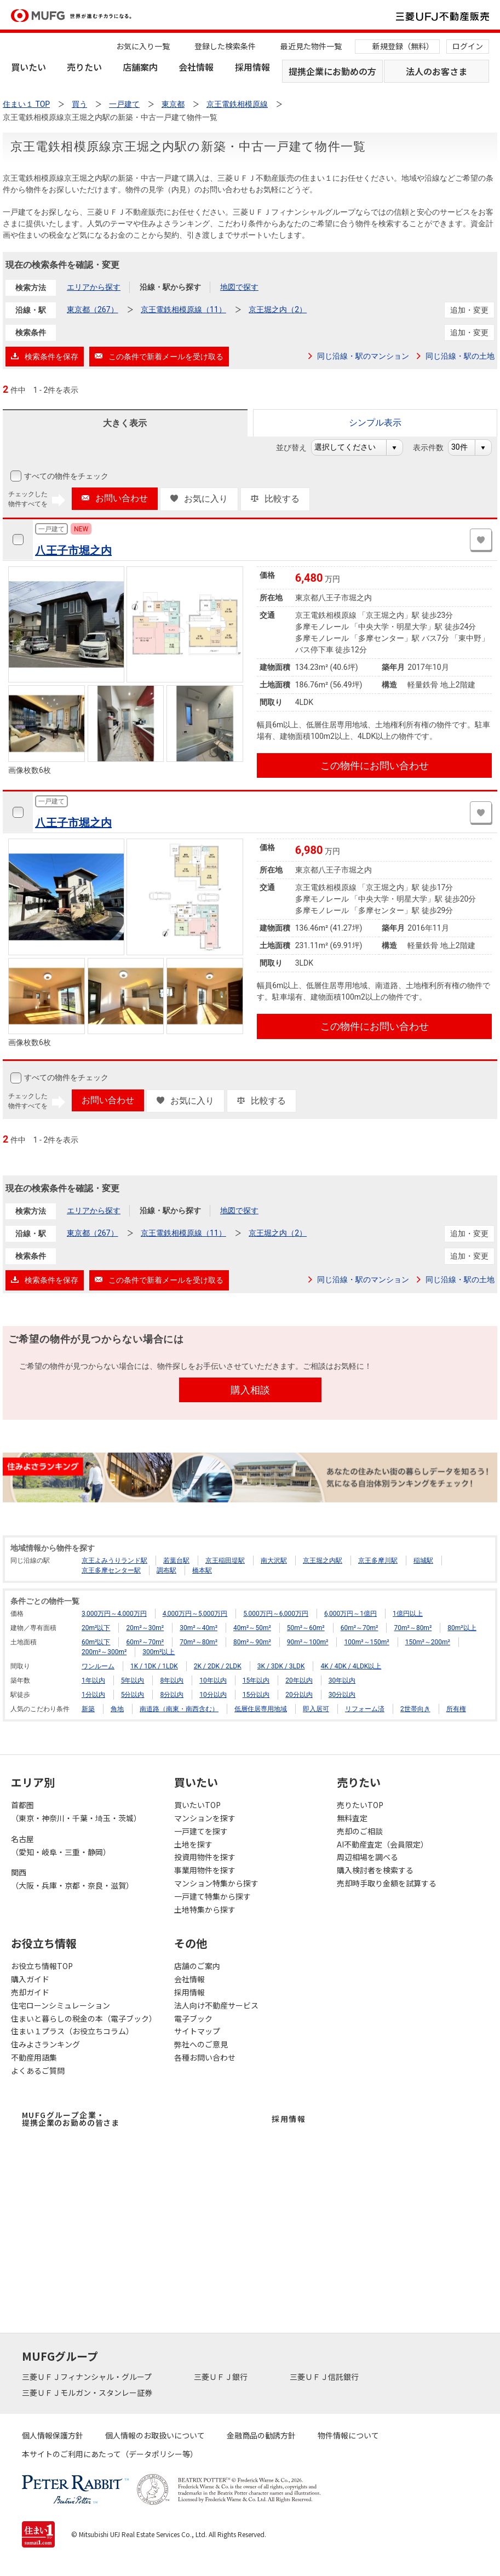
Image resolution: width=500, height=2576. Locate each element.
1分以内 (93, 1695)
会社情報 (196, 66)
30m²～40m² (198, 1628)
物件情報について (348, 2435)
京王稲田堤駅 (225, 1560)
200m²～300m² (104, 1652)
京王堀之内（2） (278, 309)
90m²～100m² (308, 1642)
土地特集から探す (204, 1909)
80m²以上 (461, 1628)
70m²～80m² (413, 1628)
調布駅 (166, 1570)
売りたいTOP (360, 1804)
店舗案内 (140, 66)
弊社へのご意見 (201, 2044)
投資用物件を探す (204, 1856)
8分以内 (171, 1695)
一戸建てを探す (201, 1831)
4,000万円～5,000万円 (195, 1613)
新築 (88, 1709)
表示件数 (434, 447)
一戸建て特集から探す (212, 1896)
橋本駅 (202, 1570)
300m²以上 (158, 1652)
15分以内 (256, 1695)
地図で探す (239, 287)
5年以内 (133, 1680)
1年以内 (93, 1680)
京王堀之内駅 (322, 1560)
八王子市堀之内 (73, 550)
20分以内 (299, 1695)
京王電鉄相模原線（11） (183, 309)
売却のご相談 (360, 1831)
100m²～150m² (366, 1642)
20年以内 (299, 1680)
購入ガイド (30, 1978)
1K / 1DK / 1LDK (154, 1666)
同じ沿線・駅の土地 (460, 356)
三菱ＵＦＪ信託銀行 (325, 2376)
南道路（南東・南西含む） (179, 1709)
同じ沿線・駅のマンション (363, 356)
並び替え (297, 447)
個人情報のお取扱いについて (155, 2435)
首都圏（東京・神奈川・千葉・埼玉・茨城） (76, 1811)
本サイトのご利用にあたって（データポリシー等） (110, 2454)
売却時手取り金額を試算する (386, 1883)
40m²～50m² (252, 1628)
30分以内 (342, 1695)
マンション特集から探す (216, 1883)
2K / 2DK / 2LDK (218, 1666)
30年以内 (342, 1680)
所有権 (456, 1709)
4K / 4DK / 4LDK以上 (350, 1666)
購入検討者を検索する (375, 1869)
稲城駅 (423, 1560)
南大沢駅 (274, 1560)
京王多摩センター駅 (111, 1570)
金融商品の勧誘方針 (261, 2435)
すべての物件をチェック (65, 476)
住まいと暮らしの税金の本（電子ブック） (84, 2018)
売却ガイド (30, 1992)
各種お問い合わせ (204, 2057)
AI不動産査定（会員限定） (382, 1844)
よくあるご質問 (38, 2070)
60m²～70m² (359, 1628)
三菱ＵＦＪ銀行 (221, 2376)
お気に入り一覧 (143, 46)
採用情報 (252, 66)
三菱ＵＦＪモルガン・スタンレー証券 (88, 2392)
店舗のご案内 (197, 1965)
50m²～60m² (306, 1628)
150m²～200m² (427, 1642)
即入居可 (316, 1709)
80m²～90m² (252, 1642)
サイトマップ (197, 2031)
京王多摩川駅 (378, 1560)
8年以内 (171, 1680)
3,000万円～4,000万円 (114, 1613)
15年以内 (256, 1680)
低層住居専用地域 (260, 1709)
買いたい (28, 66)
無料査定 (352, 1817)
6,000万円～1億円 (350, 1613)
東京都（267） (92, 309)
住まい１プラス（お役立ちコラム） (72, 2031)
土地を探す (193, 1844)
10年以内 (213, 1680)
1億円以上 (408, 1613)
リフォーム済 (364, 1709)
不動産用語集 (34, 2057)
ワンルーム (98, 1666)
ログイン (467, 46)
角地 (117, 1709)
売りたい (84, 66)
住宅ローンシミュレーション (60, 2005)
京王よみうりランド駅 (114, 1560)
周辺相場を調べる (367, 1856)
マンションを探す (204, 1817)
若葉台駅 (176, 1560)
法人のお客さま (436, 71)
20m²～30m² (145, 1628)
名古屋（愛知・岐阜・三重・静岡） (61, 1845)
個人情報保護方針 (52, 2435)
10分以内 (213, 1695)
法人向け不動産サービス (216, 2005)
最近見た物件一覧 (311, 46)
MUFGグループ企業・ (70, 2118)
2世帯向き (415, 1709)
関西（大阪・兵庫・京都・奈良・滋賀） (72, 1879)
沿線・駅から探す (170, 287)
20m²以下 (96, 1628)
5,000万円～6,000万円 (275, 1613)
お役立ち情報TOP (42, 1965)
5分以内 (133, 1695)
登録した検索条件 (225, 46)
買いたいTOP (197, 1804)
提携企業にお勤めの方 (332, 71)
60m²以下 (96, 1642)
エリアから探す (93, 287)
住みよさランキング (45, 2044)
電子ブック (193, 2018)
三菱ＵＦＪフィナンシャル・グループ (87, 2376)
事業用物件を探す (204, 1869)
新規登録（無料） (403, 46)
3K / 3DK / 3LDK (281, 1666)
